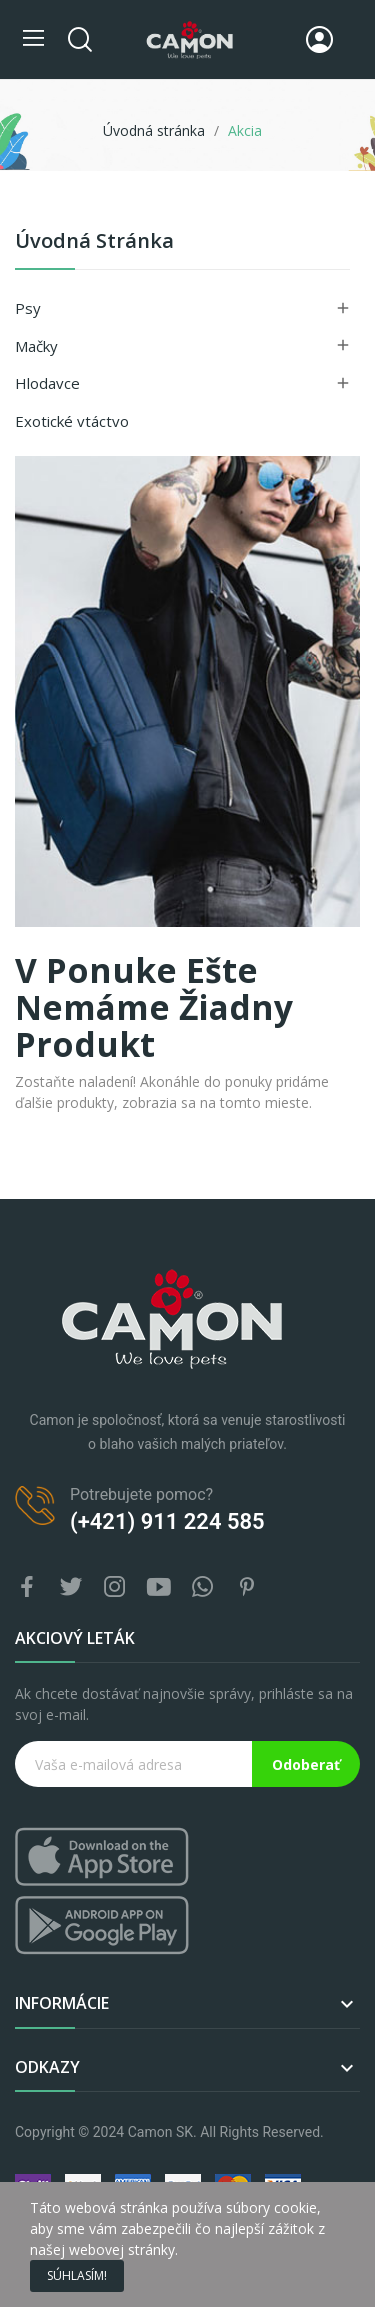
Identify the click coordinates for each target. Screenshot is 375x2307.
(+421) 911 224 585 (167, 1521)
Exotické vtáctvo (72, 421)
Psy (28, 308)
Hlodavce (47, 383)
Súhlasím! (77, 2275)
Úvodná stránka (94, 242)
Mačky (36, 346)
